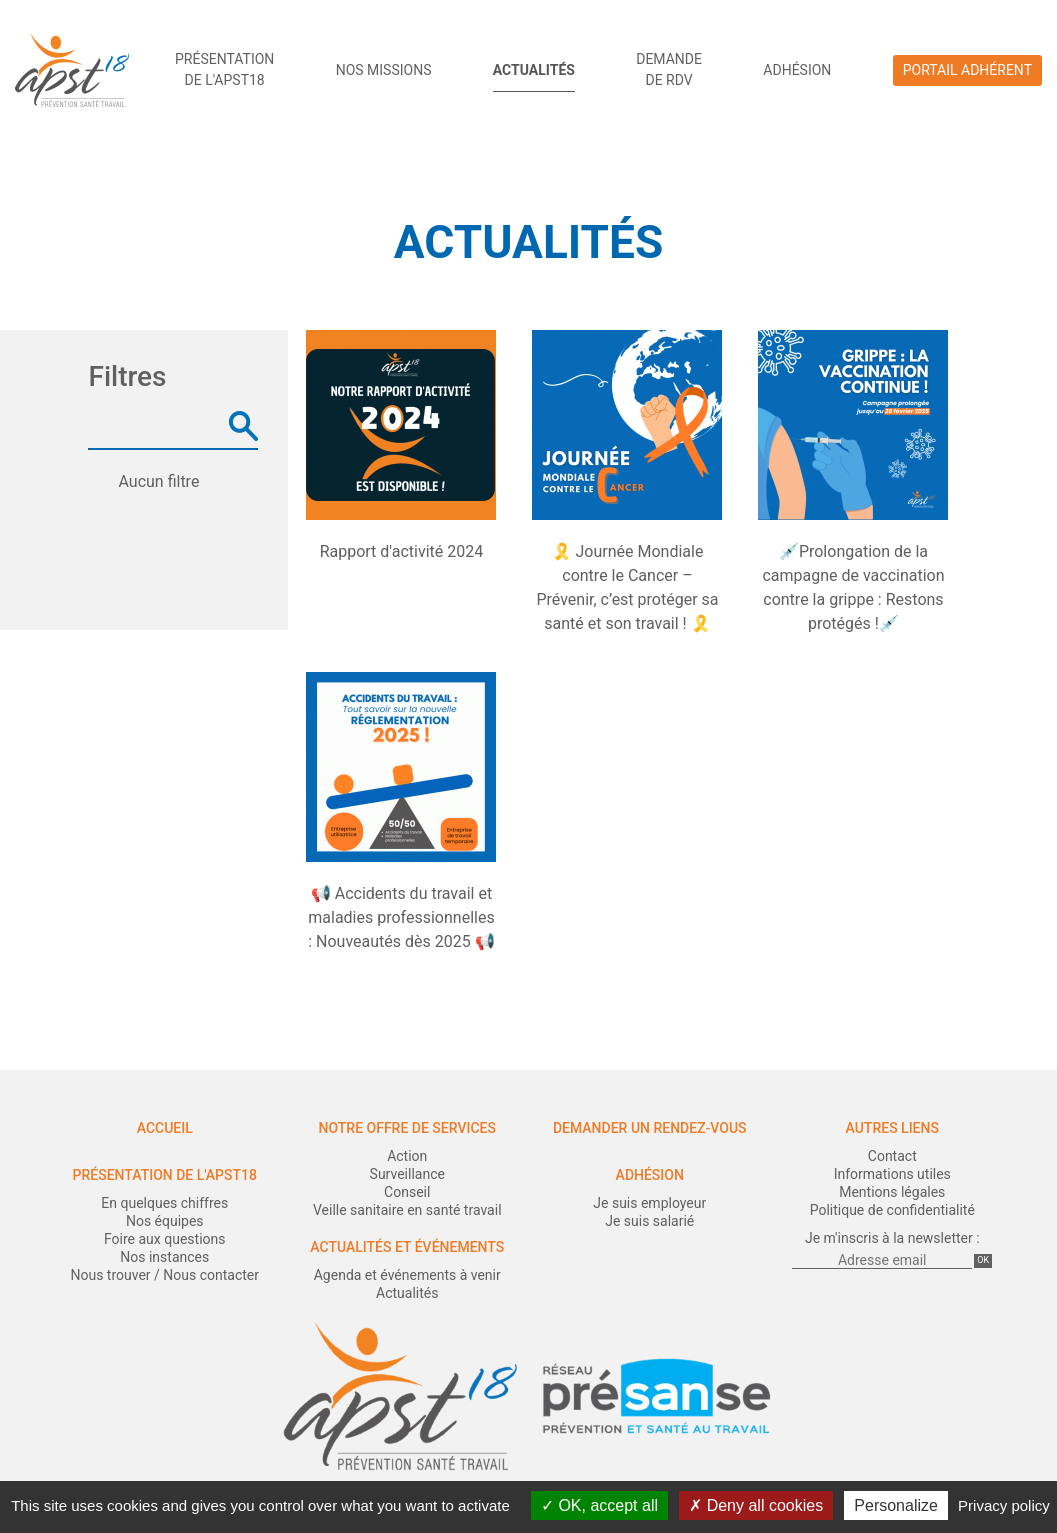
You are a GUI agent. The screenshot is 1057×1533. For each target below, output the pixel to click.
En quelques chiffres (164, 1203)
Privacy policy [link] (1004, 1505)
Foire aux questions (165, 1239)
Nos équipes (165, 1221)
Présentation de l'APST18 (165, 1175)
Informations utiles (892, 1174)
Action (407, 1156)
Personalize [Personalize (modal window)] (896, 1505)
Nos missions (384, 70)
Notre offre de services (407, 1128)
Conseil (407, 1192)
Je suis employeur (649, 1203)
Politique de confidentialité (892, 1210)
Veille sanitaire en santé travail (407, 1210)
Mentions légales (892, 1192)
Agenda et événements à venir (407, 1275)
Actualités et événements (407, 1247)
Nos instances (164, 1257)
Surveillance (407, 1174)
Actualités (534, 70)
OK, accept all (599, 1505)
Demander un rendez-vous (650, 1128)
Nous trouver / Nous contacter (164, 1275)
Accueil (165, 1128)
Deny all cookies (756, 1505)
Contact (892, 1156)
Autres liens (892, 1128)
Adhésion (797, 70)
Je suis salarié (649, 1221)
